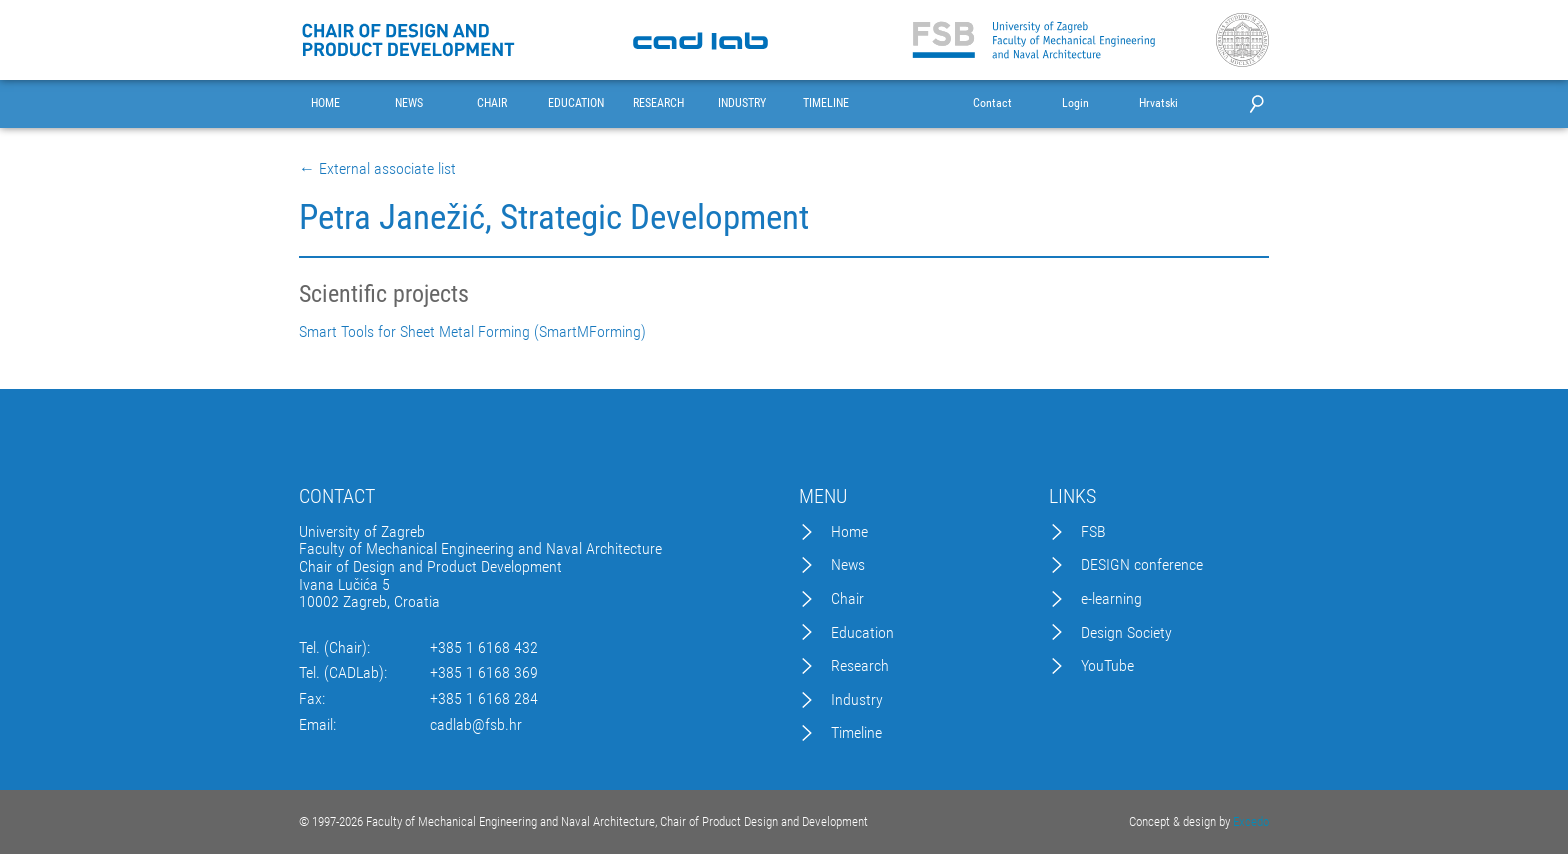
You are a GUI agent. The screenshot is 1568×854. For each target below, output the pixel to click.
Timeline (856, 733)
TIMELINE (826, 103)
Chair (847, 599)
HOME (325, 103)
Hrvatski (1158, 103)
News (848, 565)
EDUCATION (576, 103)
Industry (857, 700)
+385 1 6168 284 (484, 699)
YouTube (1107, 666)
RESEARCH (658, 103)
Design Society (1126, 633)
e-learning (1111, 599)
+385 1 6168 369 (484, 673)
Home (849, 532)
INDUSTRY (742, 103)
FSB (1093, 532)
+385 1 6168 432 (484, 648)
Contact (992, 103)
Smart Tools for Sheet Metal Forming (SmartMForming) (472, 332)
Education (862, 633)
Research (860, 666)
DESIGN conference (1142, 565)
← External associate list (377, 169)
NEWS (409, 103)
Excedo (1251, 821)
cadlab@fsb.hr (476, 725)
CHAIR (492, 103)
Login (1075, 103)
